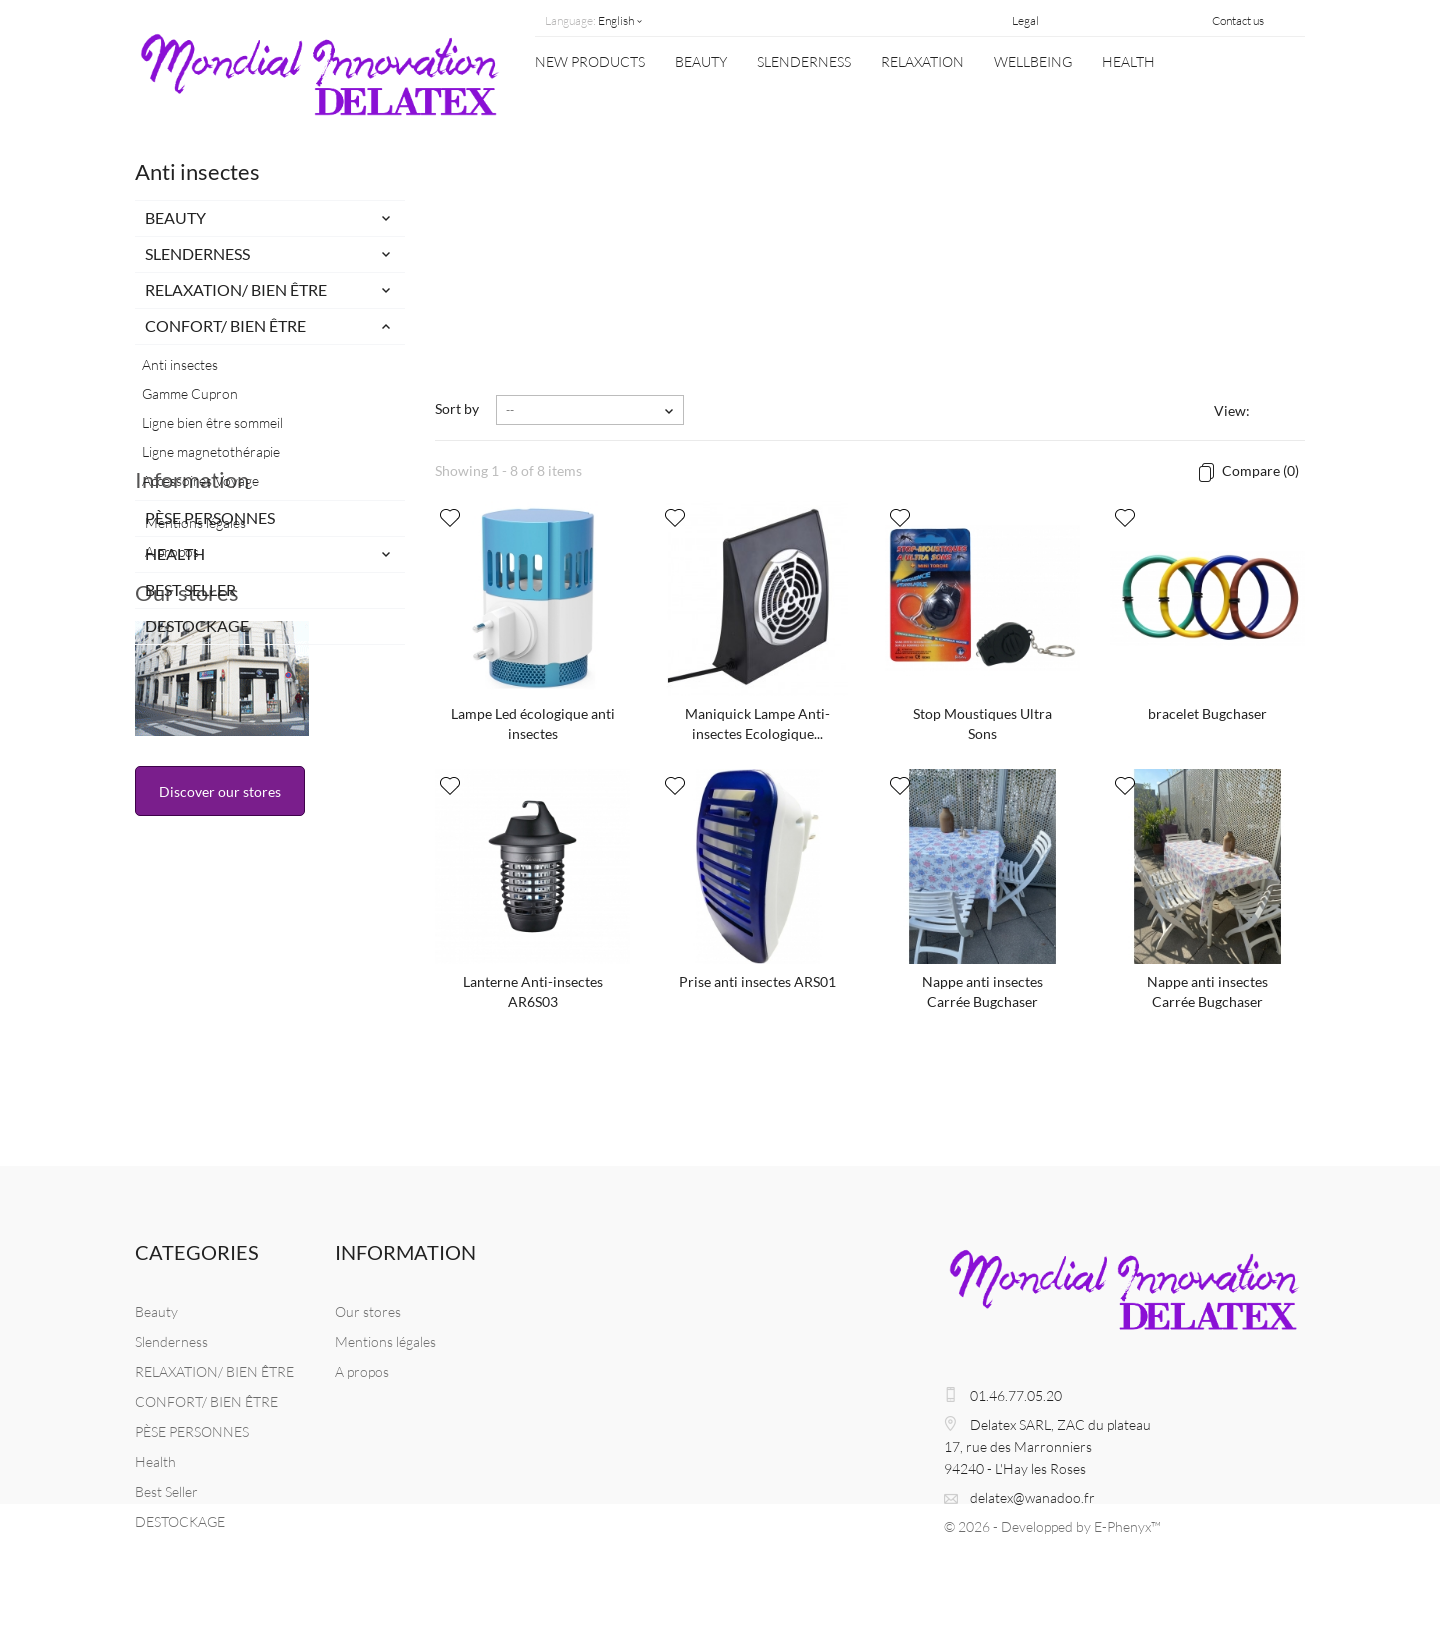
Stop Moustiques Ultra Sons (982, 723)
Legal (1025, 20)
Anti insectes (180, 364)
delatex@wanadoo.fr (1032, 1497)
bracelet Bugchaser (1207, 713)
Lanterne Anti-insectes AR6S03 (533, 991)
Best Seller (190, 589)
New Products (590, 61)
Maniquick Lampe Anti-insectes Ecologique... (757, 723)
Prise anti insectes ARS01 (757, 981)
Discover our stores (220, 1023)
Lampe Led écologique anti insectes (533, 723)
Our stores (187, 824)
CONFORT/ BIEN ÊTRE (225, 325)
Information (192, 695)
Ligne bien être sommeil (212, 422)
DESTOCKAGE (197, 625)
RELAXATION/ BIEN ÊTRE (236, 289)
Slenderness (804, 61)
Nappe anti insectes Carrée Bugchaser (982, 991)
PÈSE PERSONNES (210, 517)
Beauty (701, 61)
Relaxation (922, 61)
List (1293, 413)
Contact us (1238, 20)
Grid (1269, 413)
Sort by (457, 408)
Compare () (1259, 470)
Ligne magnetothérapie (211, 451)
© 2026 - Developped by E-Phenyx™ (1052, 1526)
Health (1128, 61)
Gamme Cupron (190, 393)
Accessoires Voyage (200, 480)
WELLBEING (1033, 61)
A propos (172, 759)
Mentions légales (195, 730)
